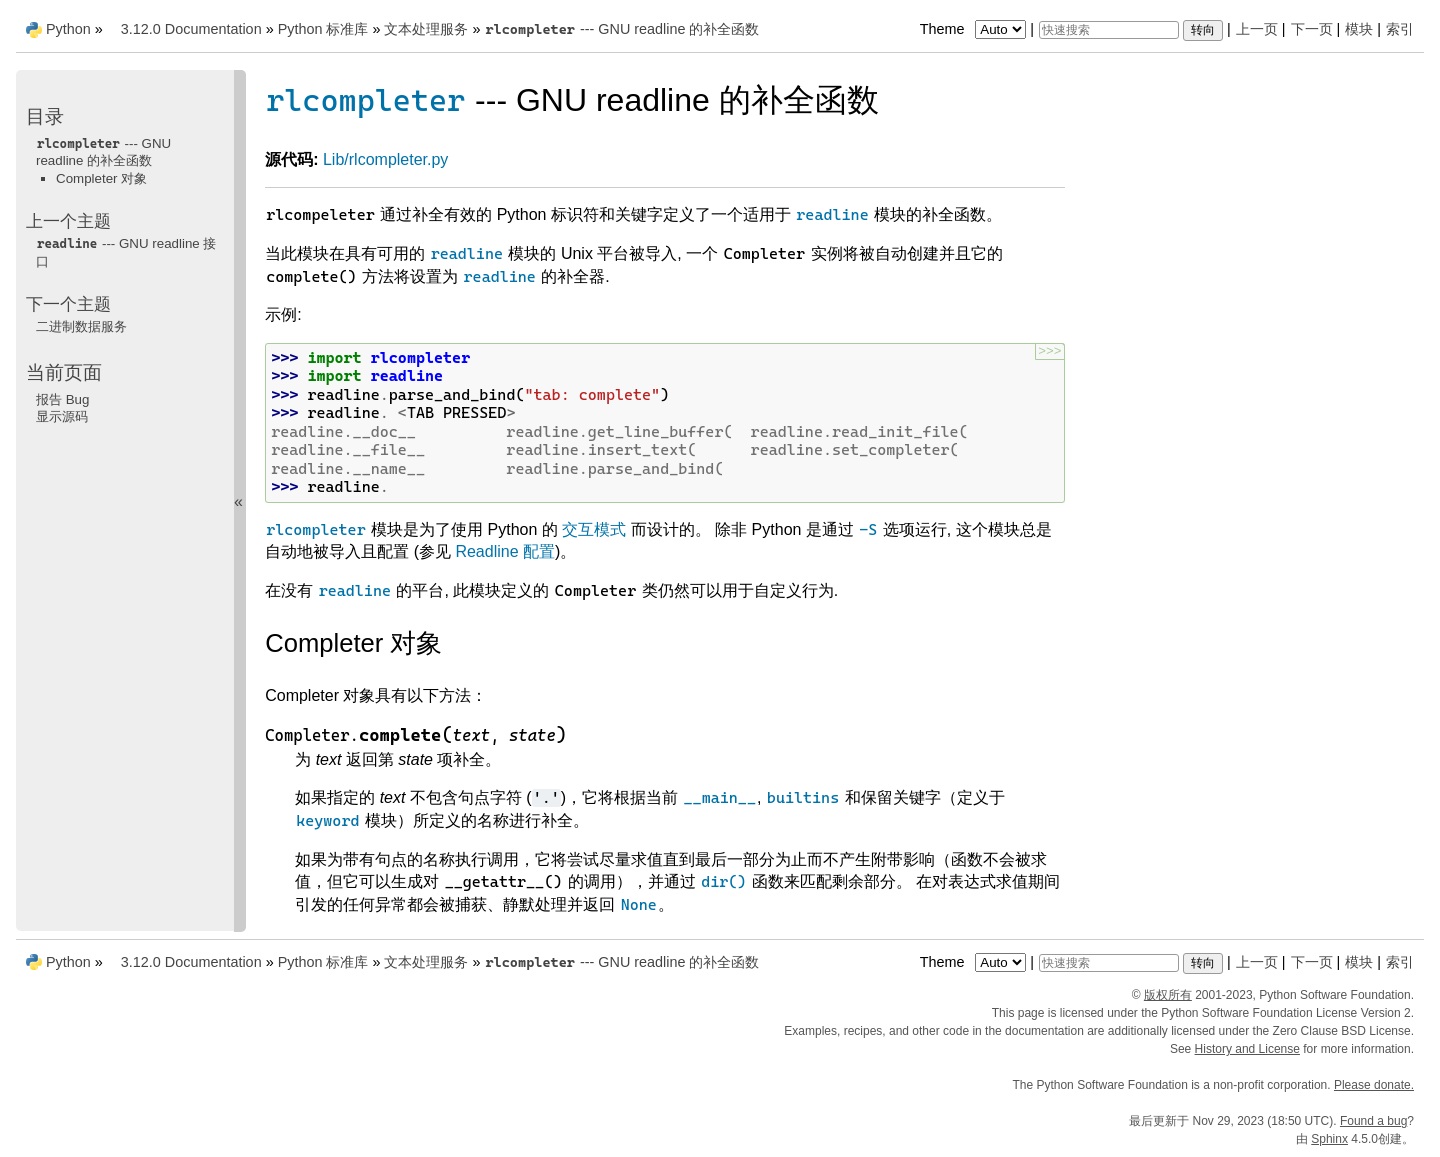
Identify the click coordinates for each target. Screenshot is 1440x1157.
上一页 (1257, 29)
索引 (1400, 29)
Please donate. (1374, 1085)
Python (68, 29)
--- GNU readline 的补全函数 (621, 29)
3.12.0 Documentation (191, 29)
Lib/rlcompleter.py (385, 159)
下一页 (1312, 29)
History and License (1247, 1049)
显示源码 (62, 416)
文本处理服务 (426, 29)
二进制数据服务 (81, 326)
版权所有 (1168, 995)
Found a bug (1373, 1121)
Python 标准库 (323, 29)
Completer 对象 (101, 178)
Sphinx (1329, 1139)
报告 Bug (62, 399)
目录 (45, 116)
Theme (975, 29)
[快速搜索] (1109, 30)
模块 (1359, 29)
